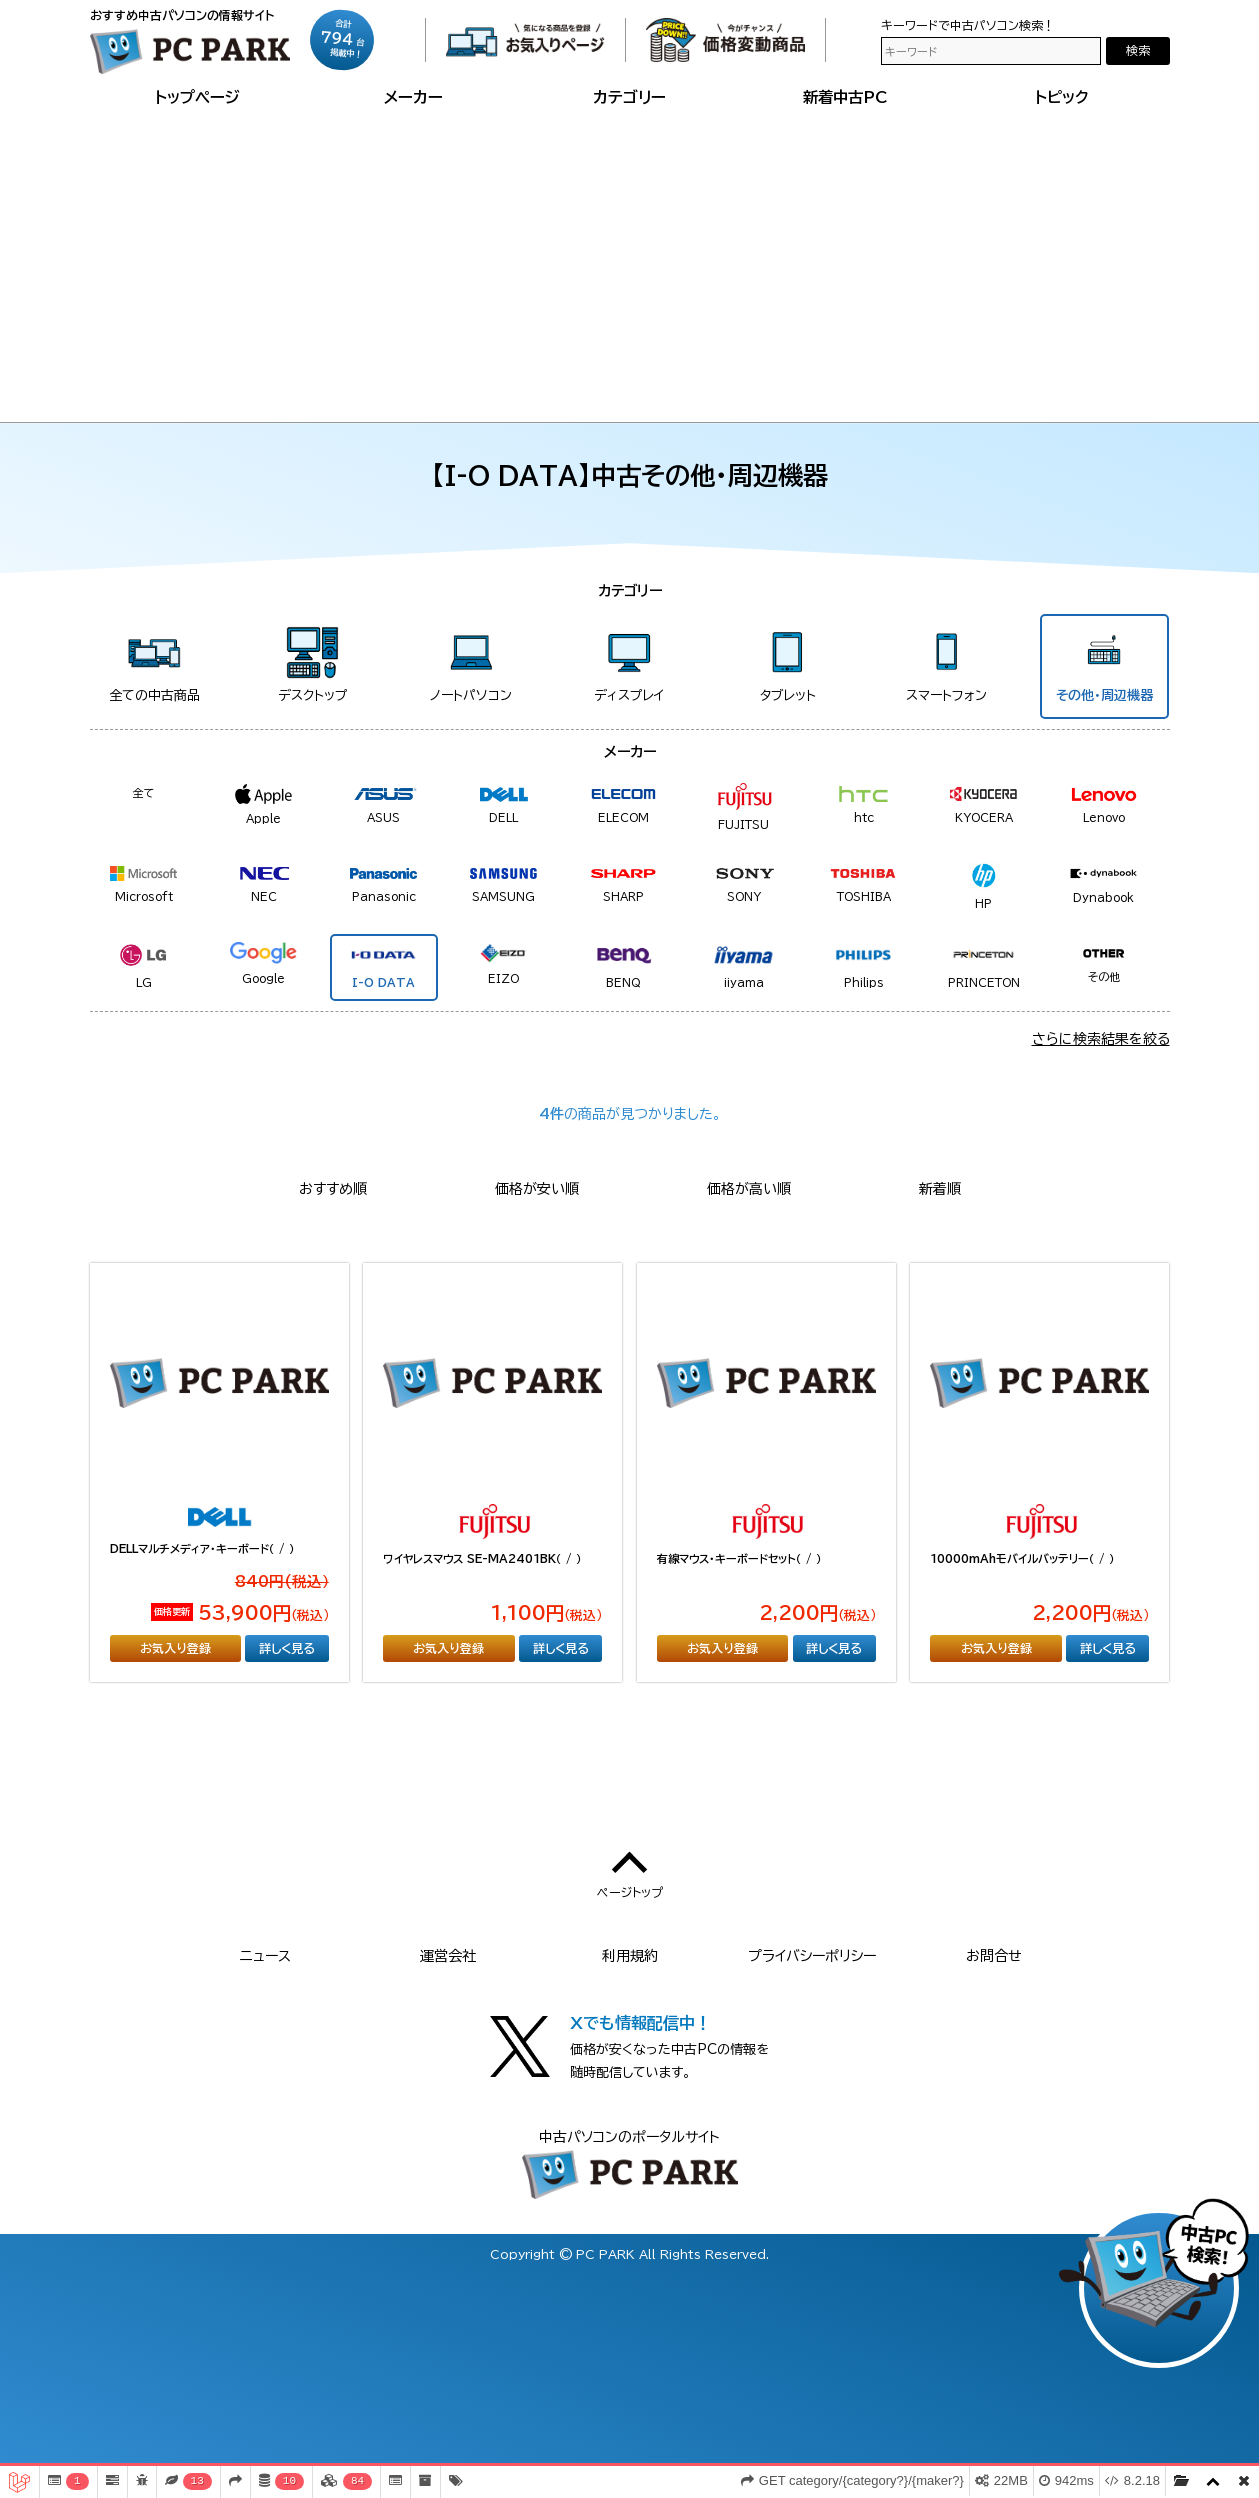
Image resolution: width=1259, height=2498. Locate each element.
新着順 (940, 1189)
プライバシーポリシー (812, 1956)
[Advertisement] (630, 262)
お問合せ (994, 1956)
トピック (1062, 97)
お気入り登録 (175, 1648)
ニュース (265, 1956)
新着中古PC (845, 97)
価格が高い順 (749, 1189)
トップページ (197, 97)
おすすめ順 (333, 1189)
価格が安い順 (537, 1189)
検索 (1138, 50)
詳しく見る (287, 1648)
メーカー (413, 97)
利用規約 (630, 1956)
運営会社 (448, 1956)
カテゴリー (629, 97)
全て (144, 792)
